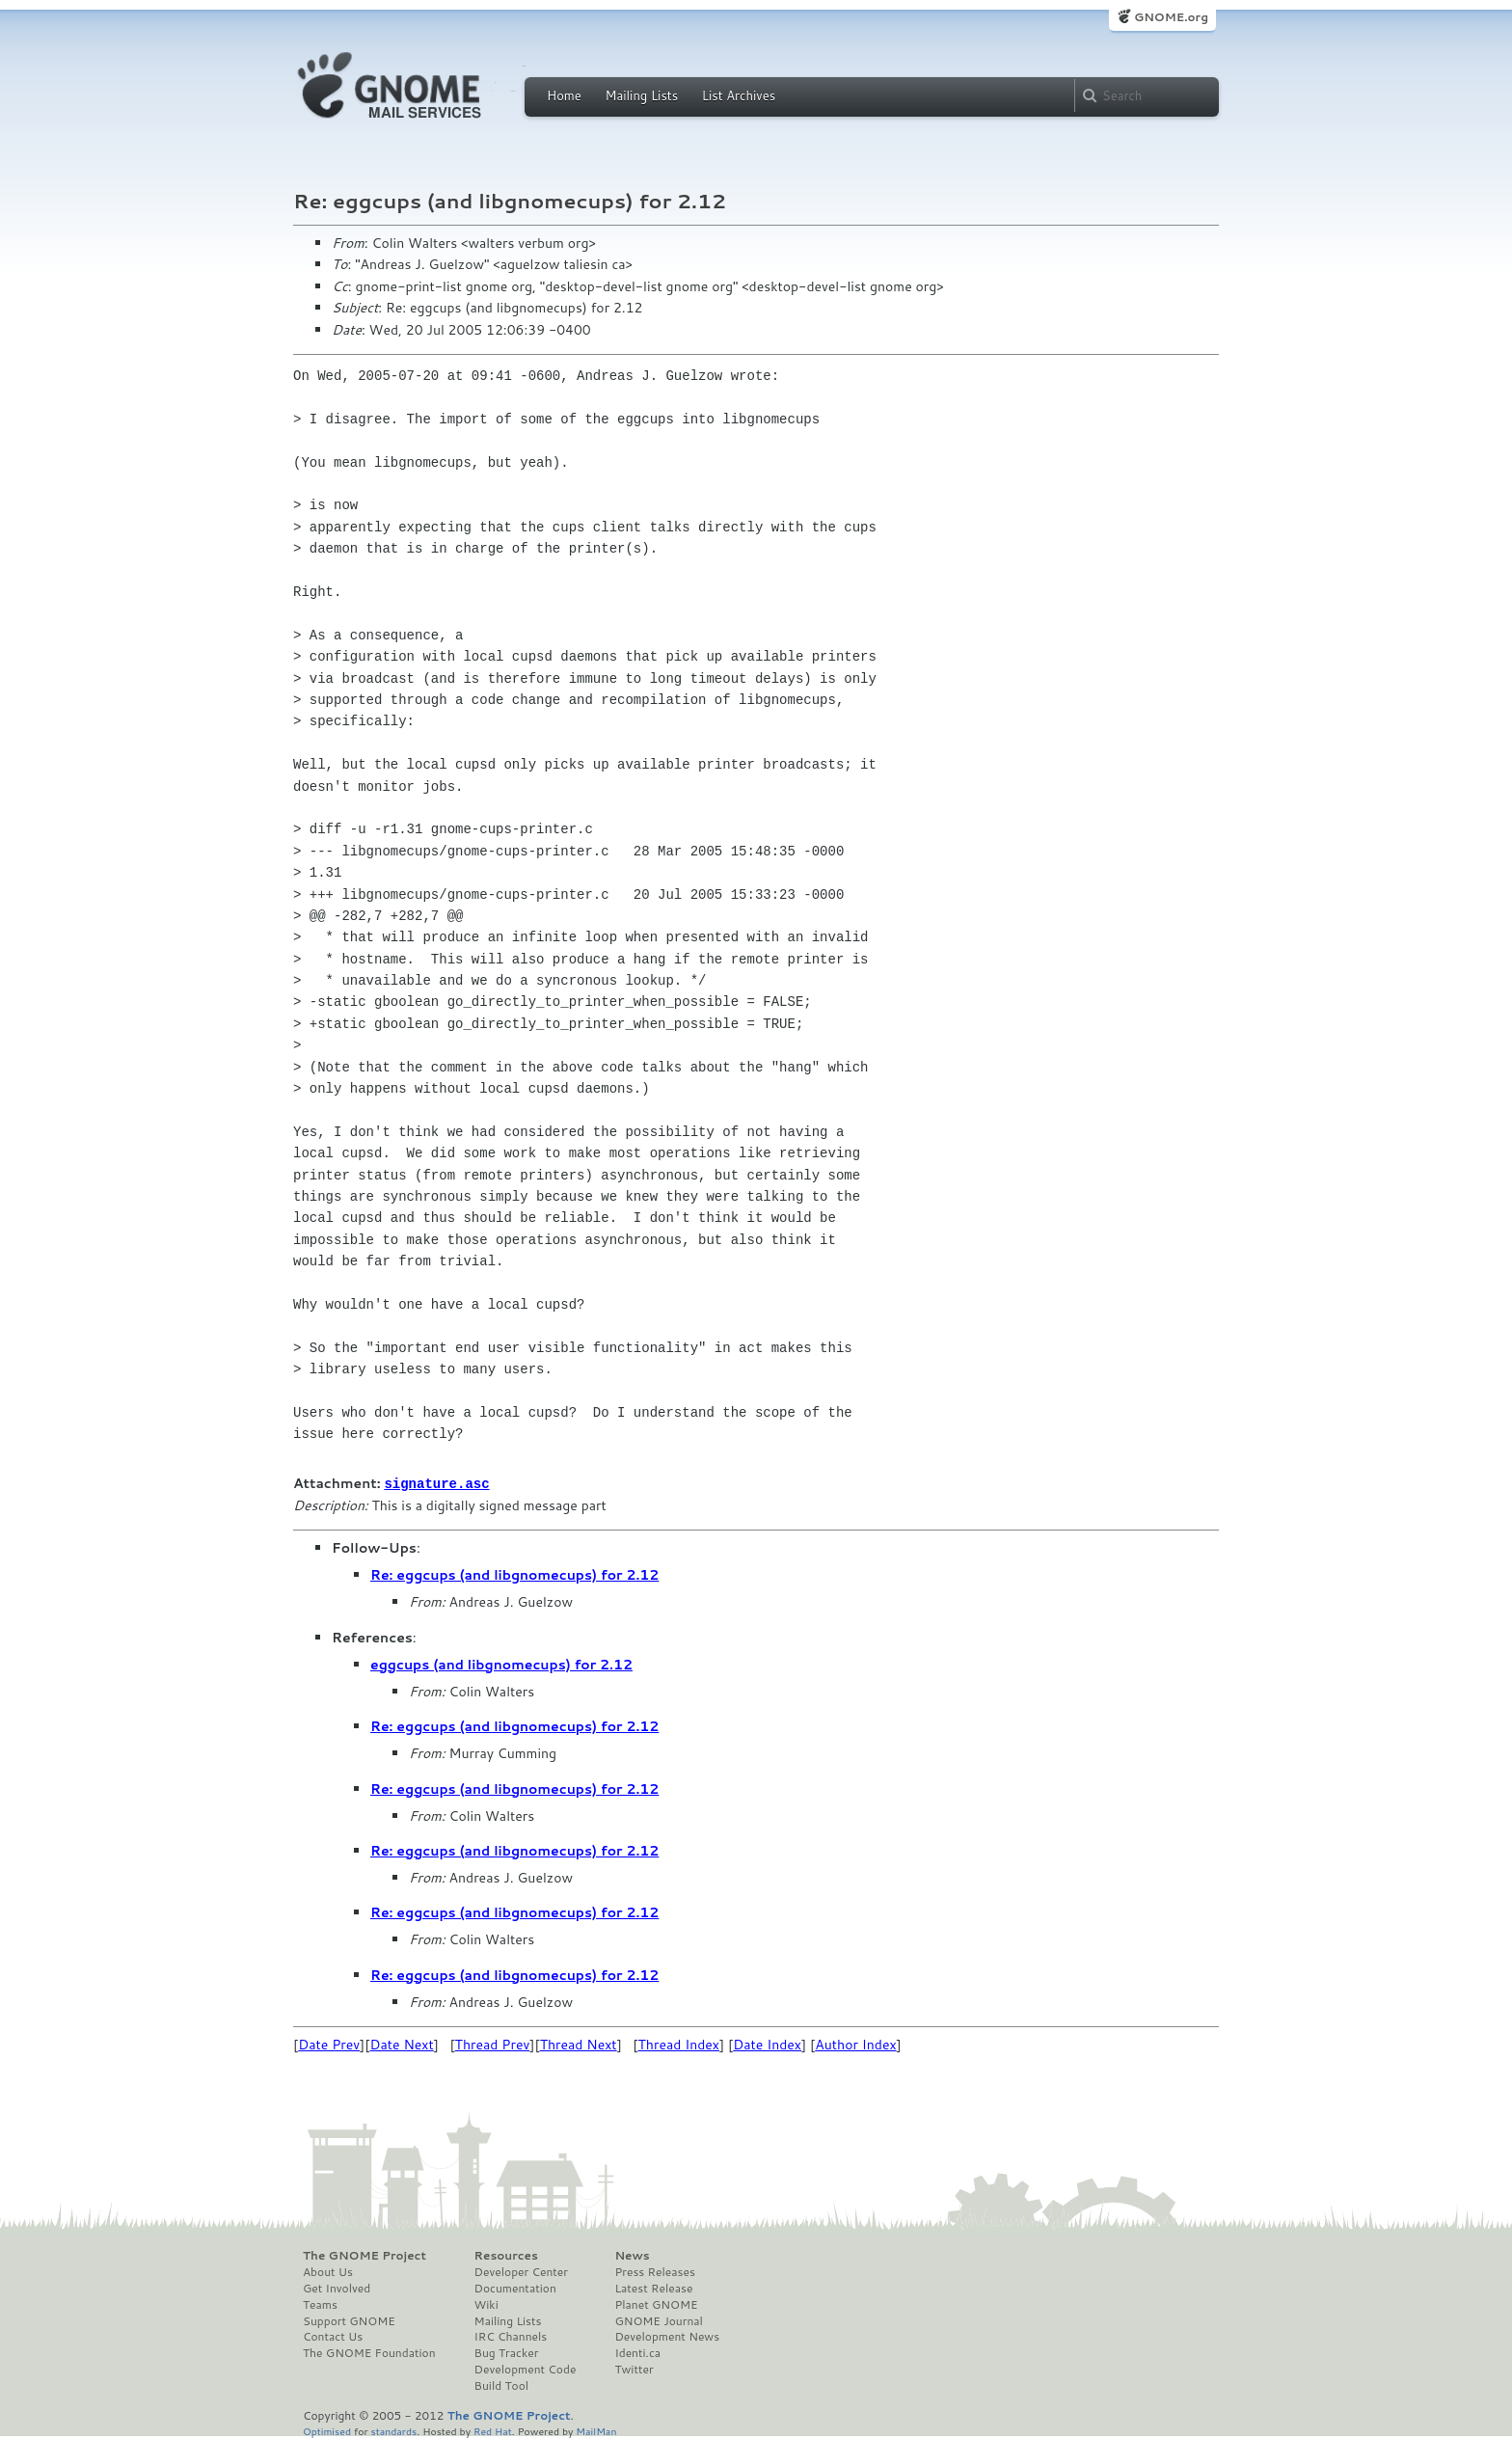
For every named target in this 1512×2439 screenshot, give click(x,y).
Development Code (525, 2368)
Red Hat (492, 2430)
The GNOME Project (364, 2255)
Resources (506, 2255)
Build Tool (501, 2385)
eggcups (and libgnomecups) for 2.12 (501, 1663)
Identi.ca (637, 2352)
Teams (320, 2304)
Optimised (327, 2430)
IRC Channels (511, 2336)
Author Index (855, 2043)
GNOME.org (1171, 17)
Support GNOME (349, 2320)
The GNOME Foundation (369, 2352)
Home (564, 95)
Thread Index (679, 2043)
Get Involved (336, 2287)
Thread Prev (492, 2043)
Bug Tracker (506, 2352)
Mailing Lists (641, 95)
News (631, 2255)
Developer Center (521, 2271)
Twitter (633, 2368)
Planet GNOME (655, 2304)
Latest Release (653, 2287)
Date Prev (329, 2043)
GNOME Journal (658, 2320)
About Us (328, 2271)
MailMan (596, 2430)
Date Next (401, 2043)
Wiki (486, 2304)
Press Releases (654, 2271)
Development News (666, 2336)
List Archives (738, 95)
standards (393, 2430)
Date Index (767, 2043)
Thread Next (578, 2043)
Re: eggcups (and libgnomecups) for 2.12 (514, 1574)
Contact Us (333, 2336)
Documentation (515, 2287)
